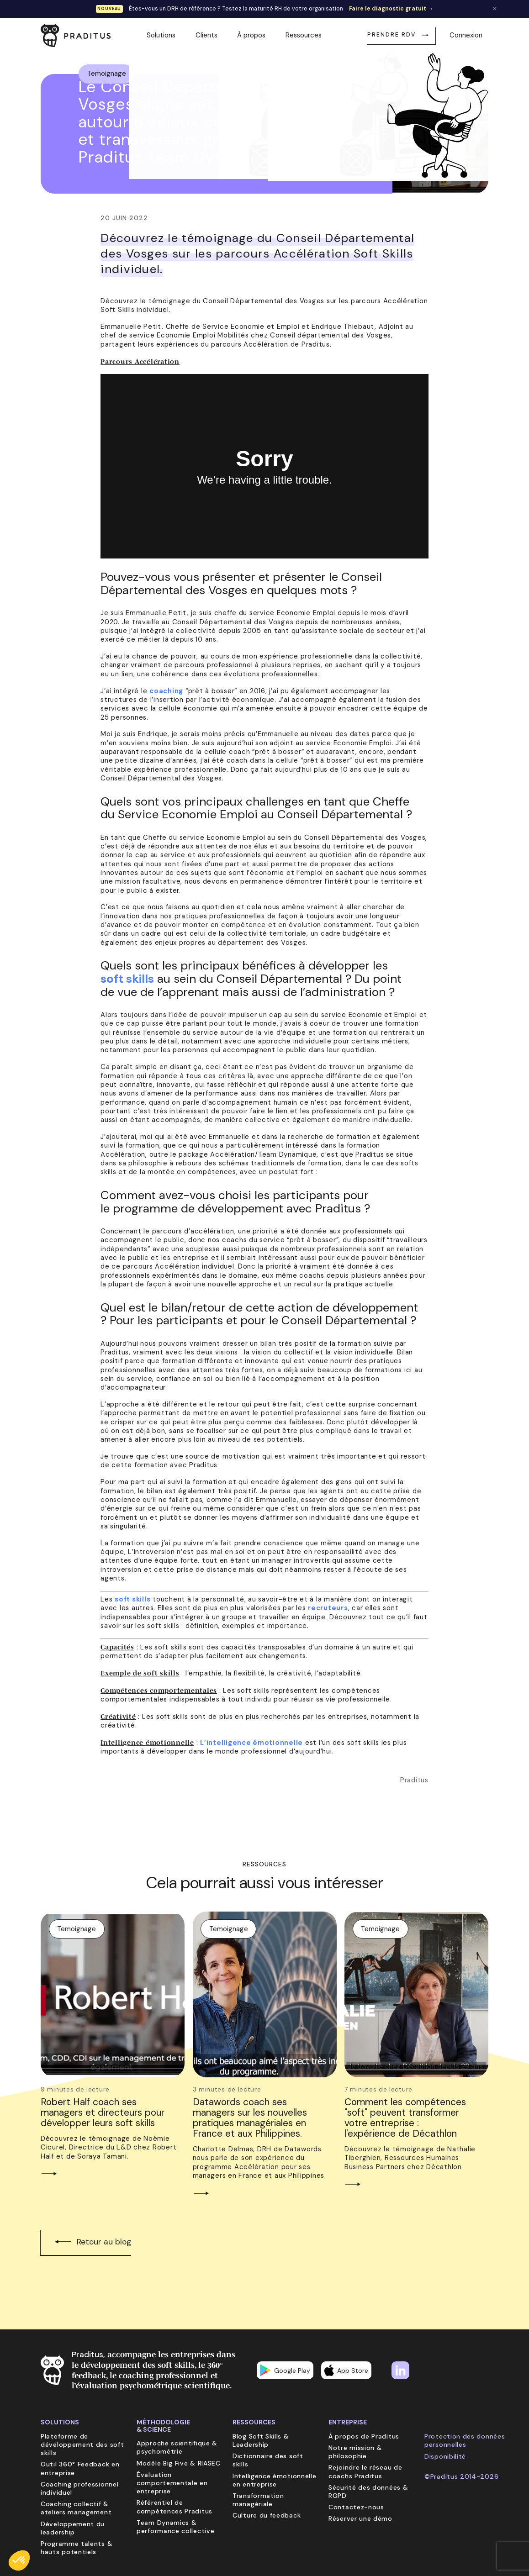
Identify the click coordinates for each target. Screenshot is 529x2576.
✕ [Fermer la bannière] (494, 8)
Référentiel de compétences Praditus (174, 2506)
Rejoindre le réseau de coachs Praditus (365, 2471)
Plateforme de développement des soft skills (82, 2444)
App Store (346, 2370)
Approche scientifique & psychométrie (177, 2447)
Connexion (466, 35)
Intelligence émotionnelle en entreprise (275, 2480)
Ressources (304, 35)
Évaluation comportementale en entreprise (172, 2483)
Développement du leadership (73, 2528)
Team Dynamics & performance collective (175, 2526)
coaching (166, 690)
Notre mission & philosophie (355, 2452)
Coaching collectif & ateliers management (76, 2508)
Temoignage (106, 73)
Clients (206, 35)
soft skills (127, 978)
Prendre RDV (391, 34)
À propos (251, 35)
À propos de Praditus (363, 2436)
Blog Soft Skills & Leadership (261, 2440)
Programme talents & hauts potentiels (76, 2547)
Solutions (161, 35)
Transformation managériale (258, 2500)
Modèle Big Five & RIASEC (179, 2463)
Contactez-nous (356, 2507)
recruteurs (328, 1607)
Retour (458, 66)
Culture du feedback (267, 2515)
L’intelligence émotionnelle (251, 1742)
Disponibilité (445, 2456)
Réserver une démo (360, 2518)
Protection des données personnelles (464, 2440)
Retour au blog (104, 2242)
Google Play (285, 2370)
